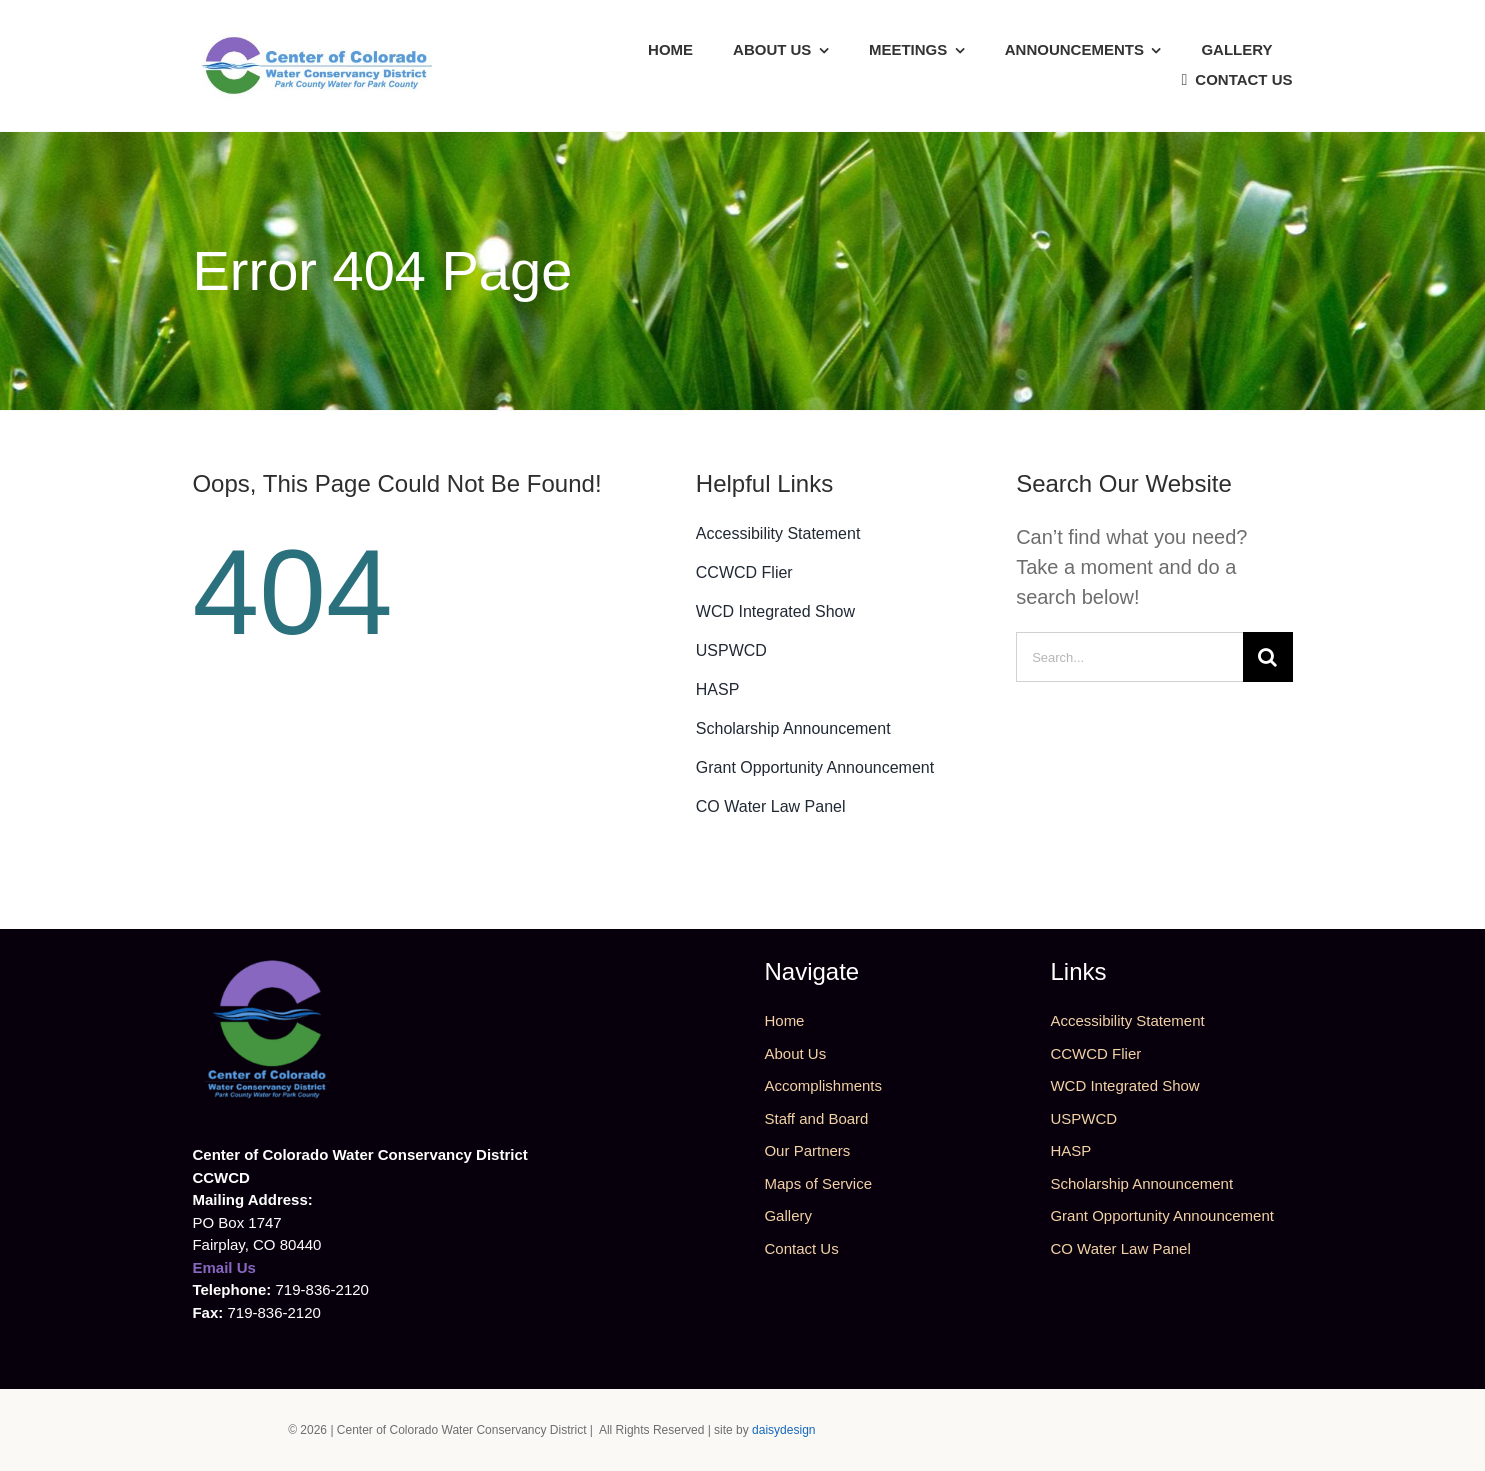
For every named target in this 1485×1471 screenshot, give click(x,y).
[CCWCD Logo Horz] (317, 40)
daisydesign (783, 1430)
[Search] (1268, 657)
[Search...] (1129, 657)
